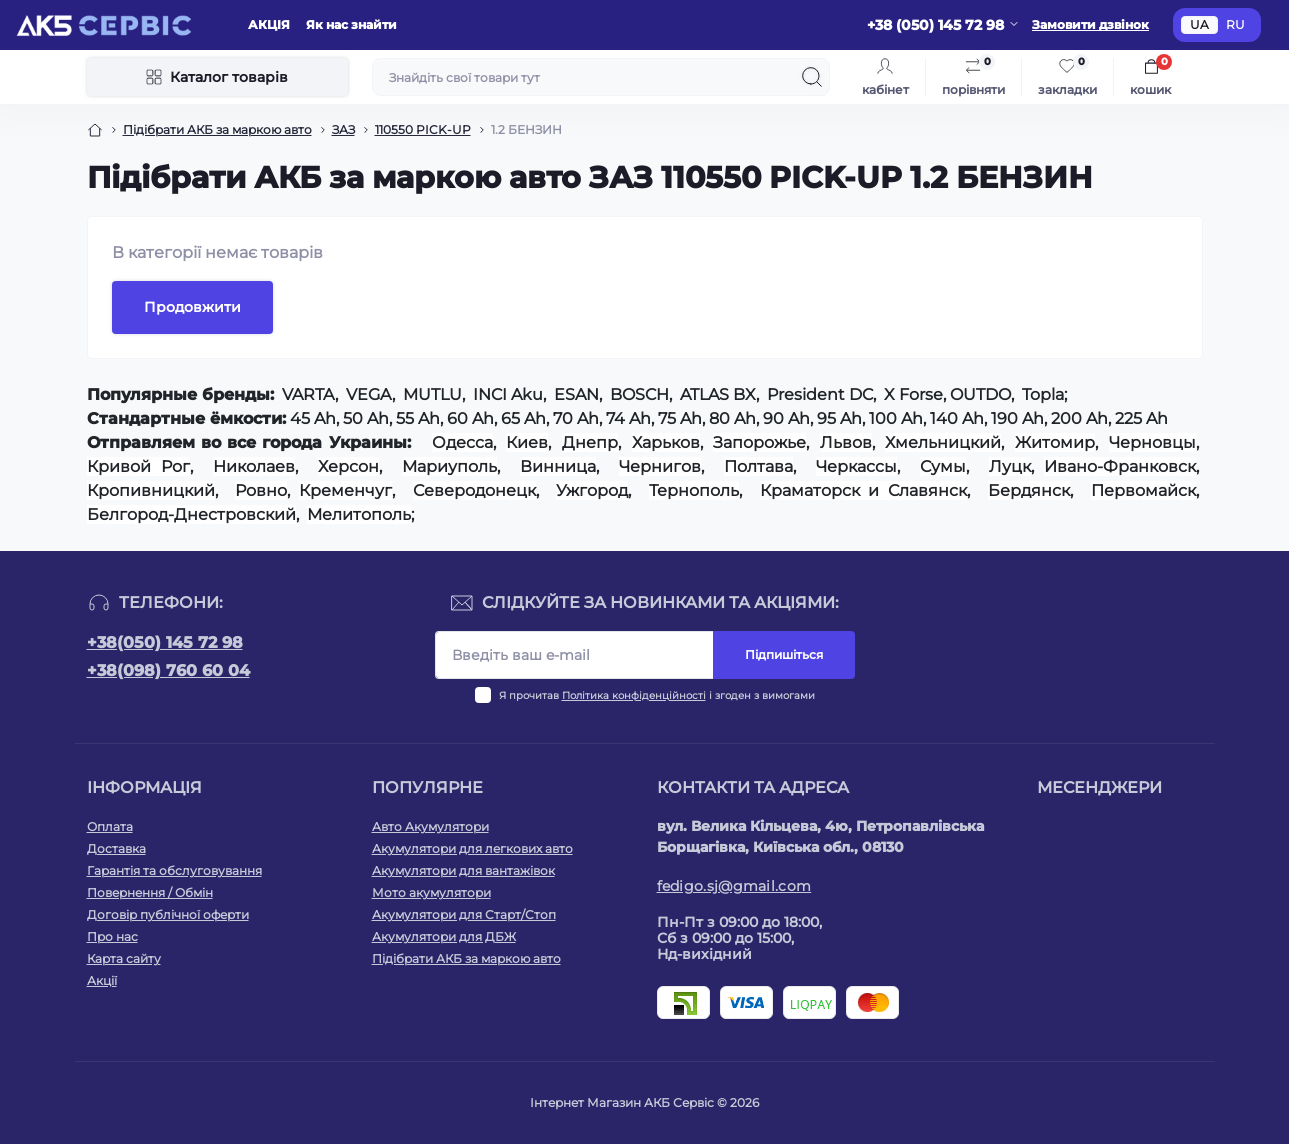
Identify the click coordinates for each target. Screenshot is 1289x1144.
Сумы (943, 466)
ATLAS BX (718, 394)
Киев (527, 442)
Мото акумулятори (431, 892)
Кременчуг (345, 490)
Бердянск (1029, 490)
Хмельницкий (943, 442)
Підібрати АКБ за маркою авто (217, 129)
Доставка (116, 848)
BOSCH (639, 394)
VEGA (369, 394)
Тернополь (694, 490)
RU (1235, 24)
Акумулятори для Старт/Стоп (464, 914)
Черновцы (1152, 442)
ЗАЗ (343, 129)
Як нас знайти (351, 24)
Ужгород (592, 490)
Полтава (758, 466)
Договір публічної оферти (168, 914)
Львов (846, 442)
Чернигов (660, 466)
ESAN (576, 394)
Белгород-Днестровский (191, 514)
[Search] (812, 77)
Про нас (112, 936)
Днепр (590, 442)
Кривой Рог (138, 466)
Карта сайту (124, 958)
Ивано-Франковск (1120, 466)
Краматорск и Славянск (864, 490)
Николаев (254, 466)
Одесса (462, 442)
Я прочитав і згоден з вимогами (657, 695)
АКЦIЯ (269, 24)
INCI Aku (508, 394)
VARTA (308, 394)
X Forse (913, 394)
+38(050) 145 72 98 (165, 642)
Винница (558, 466)
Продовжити (192, 307)
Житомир (1055, 442)
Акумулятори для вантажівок (463, 870)
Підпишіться (784, 654)
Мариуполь (449, 466)
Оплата (110, 826)
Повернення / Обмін (150, 892)
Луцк (1010, 466)
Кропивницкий (151, 490)
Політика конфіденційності (634, 695)
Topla (1043, 394)
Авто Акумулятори (430, 826)
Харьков (666, 442)
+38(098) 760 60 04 (168, 670)
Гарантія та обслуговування (174, 870)
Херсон (348, 466)
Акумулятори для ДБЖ (444, 936)
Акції (102, 980)
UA (1199, 24)
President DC (820, 394)
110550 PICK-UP (423, 129)
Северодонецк (474, 490)
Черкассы (856, 466)
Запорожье (759, 442)
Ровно (261, 490)
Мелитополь (359, 514)
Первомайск (1143, 490)
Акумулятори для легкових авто (472, 848)
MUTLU (432, 394)
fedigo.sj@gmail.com (734, 886)
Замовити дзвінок (1090, 24)
